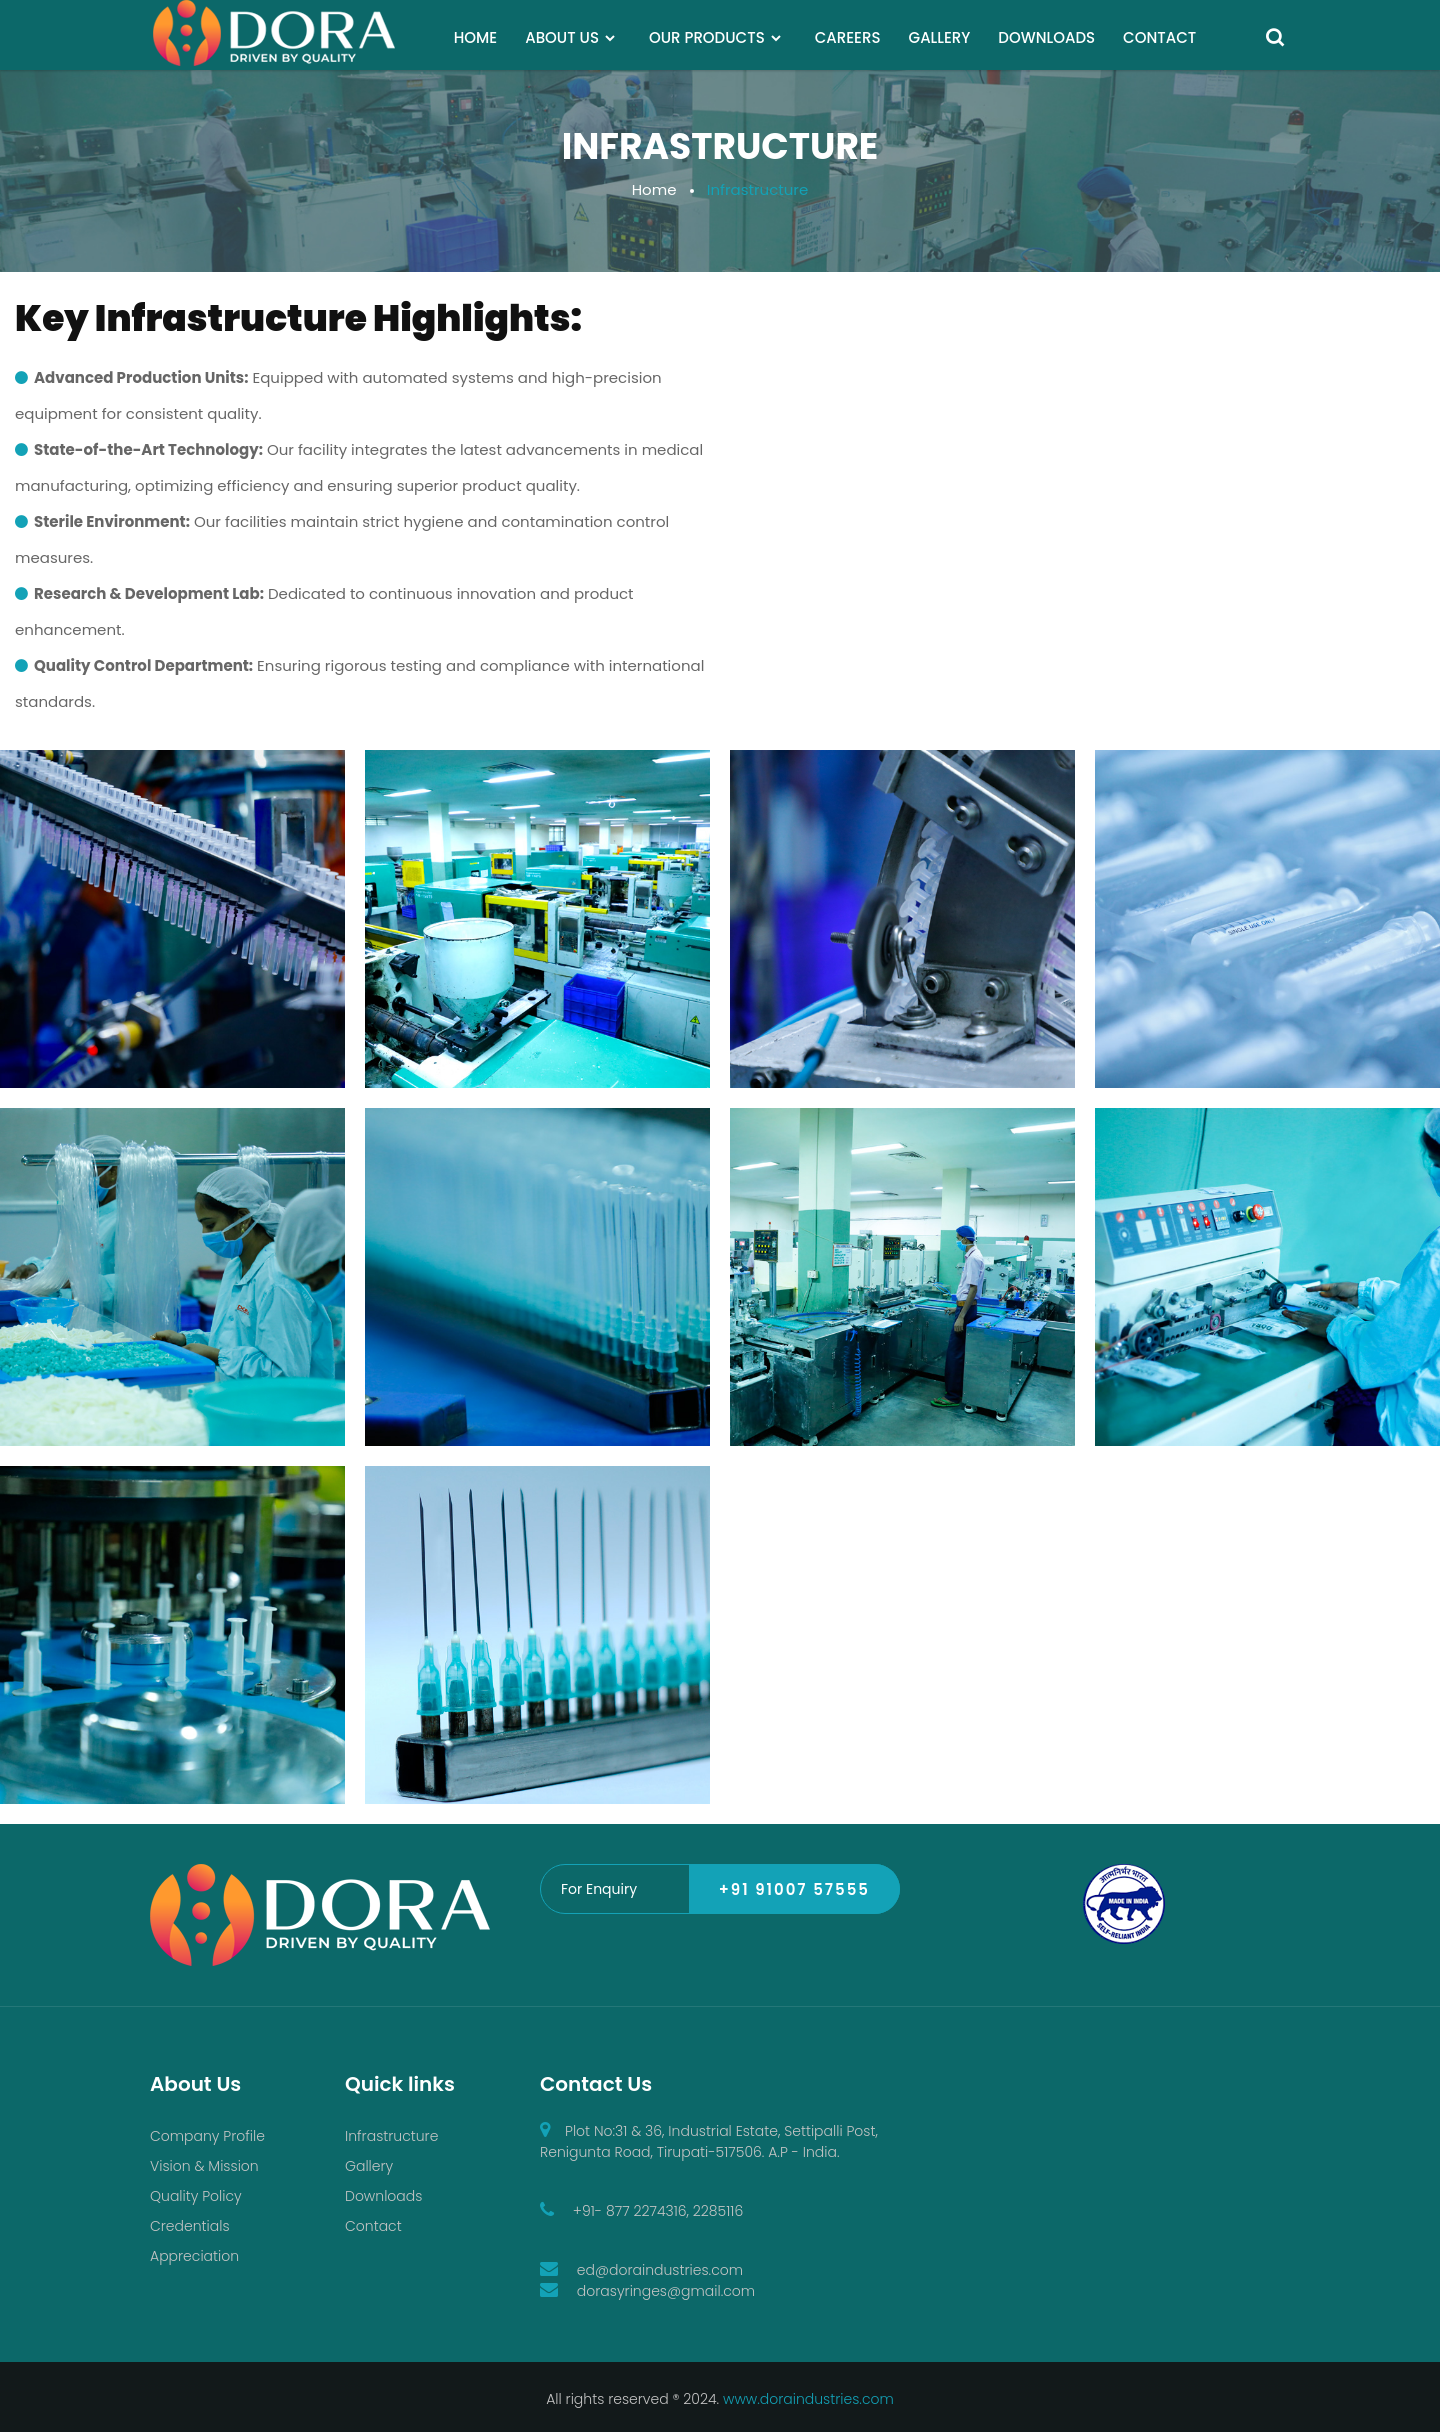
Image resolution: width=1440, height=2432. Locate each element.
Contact (373, 2226)
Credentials (190, 2226)
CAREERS (848, 37)
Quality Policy (196, 2196)
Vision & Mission (204, 2166)
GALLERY (940, 37)
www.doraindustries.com (808, 2399)
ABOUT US (562, 37)
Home (654, 189)
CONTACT (1159, 37)
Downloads (383, 2196)
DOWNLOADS (1046, 37)
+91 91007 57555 (794, 1889)
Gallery (369, 2166)
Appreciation (194, 2256)
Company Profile (207, 2136)
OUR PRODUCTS (707, 37)
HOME (475, 37)
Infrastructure (391, 2136)
